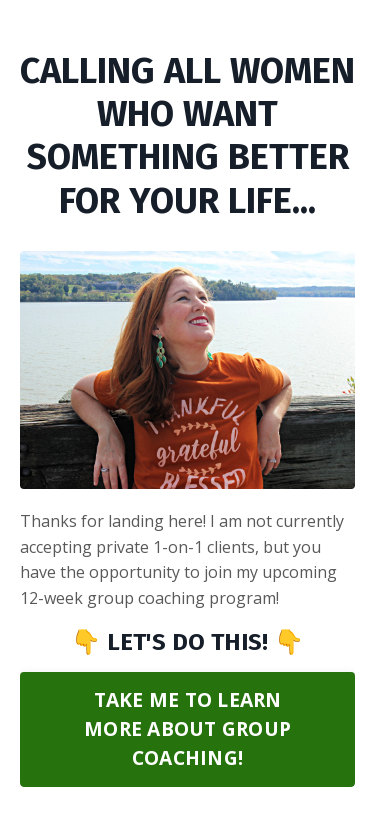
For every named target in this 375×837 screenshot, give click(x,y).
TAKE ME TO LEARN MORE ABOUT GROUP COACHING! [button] (187, 728)
